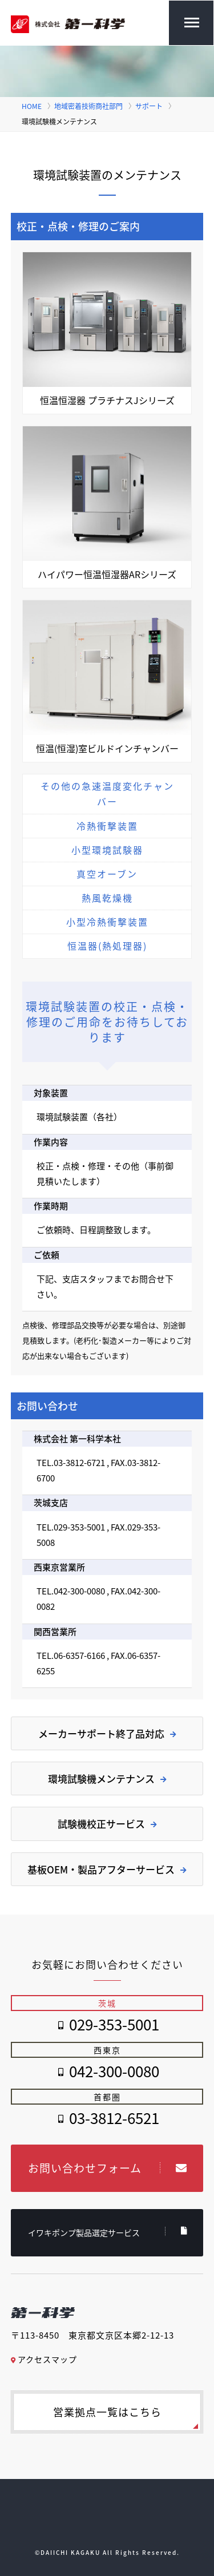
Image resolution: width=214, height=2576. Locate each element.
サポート (149, 106)
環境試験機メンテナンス (107, 1778)
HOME (32, 106)
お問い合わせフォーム (108, 2168)
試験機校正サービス (107, 1823)
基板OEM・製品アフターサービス (107, 1869)
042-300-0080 (114, 2071)
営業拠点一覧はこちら (107, 2412)
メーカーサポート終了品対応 (107, 1733)
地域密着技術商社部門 (88, 106)
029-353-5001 (114, 2024)
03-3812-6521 (114, 2118)
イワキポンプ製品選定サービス (108, 2232)
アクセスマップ (44, 2359)
